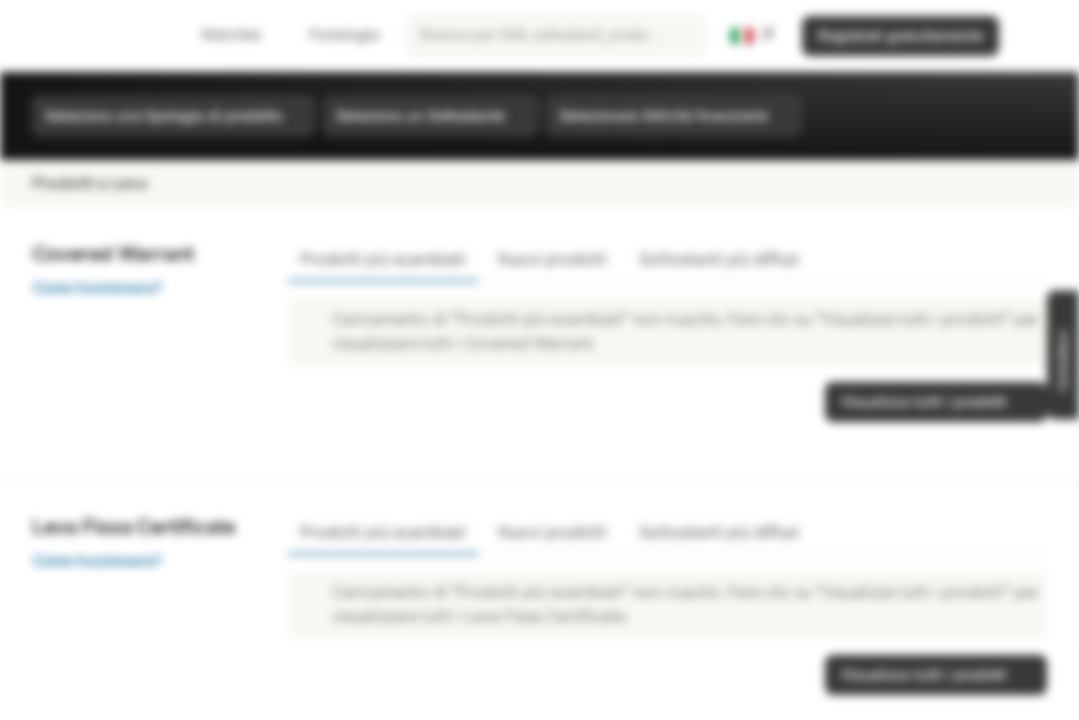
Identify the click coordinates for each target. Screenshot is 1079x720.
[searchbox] (556, 36)
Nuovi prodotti (552, 259)
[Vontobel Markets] (86, 36)
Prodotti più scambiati (383, 259)
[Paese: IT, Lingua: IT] (753, 36)
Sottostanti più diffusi (719, 259)
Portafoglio (332, 35)
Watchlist (219, 35)
